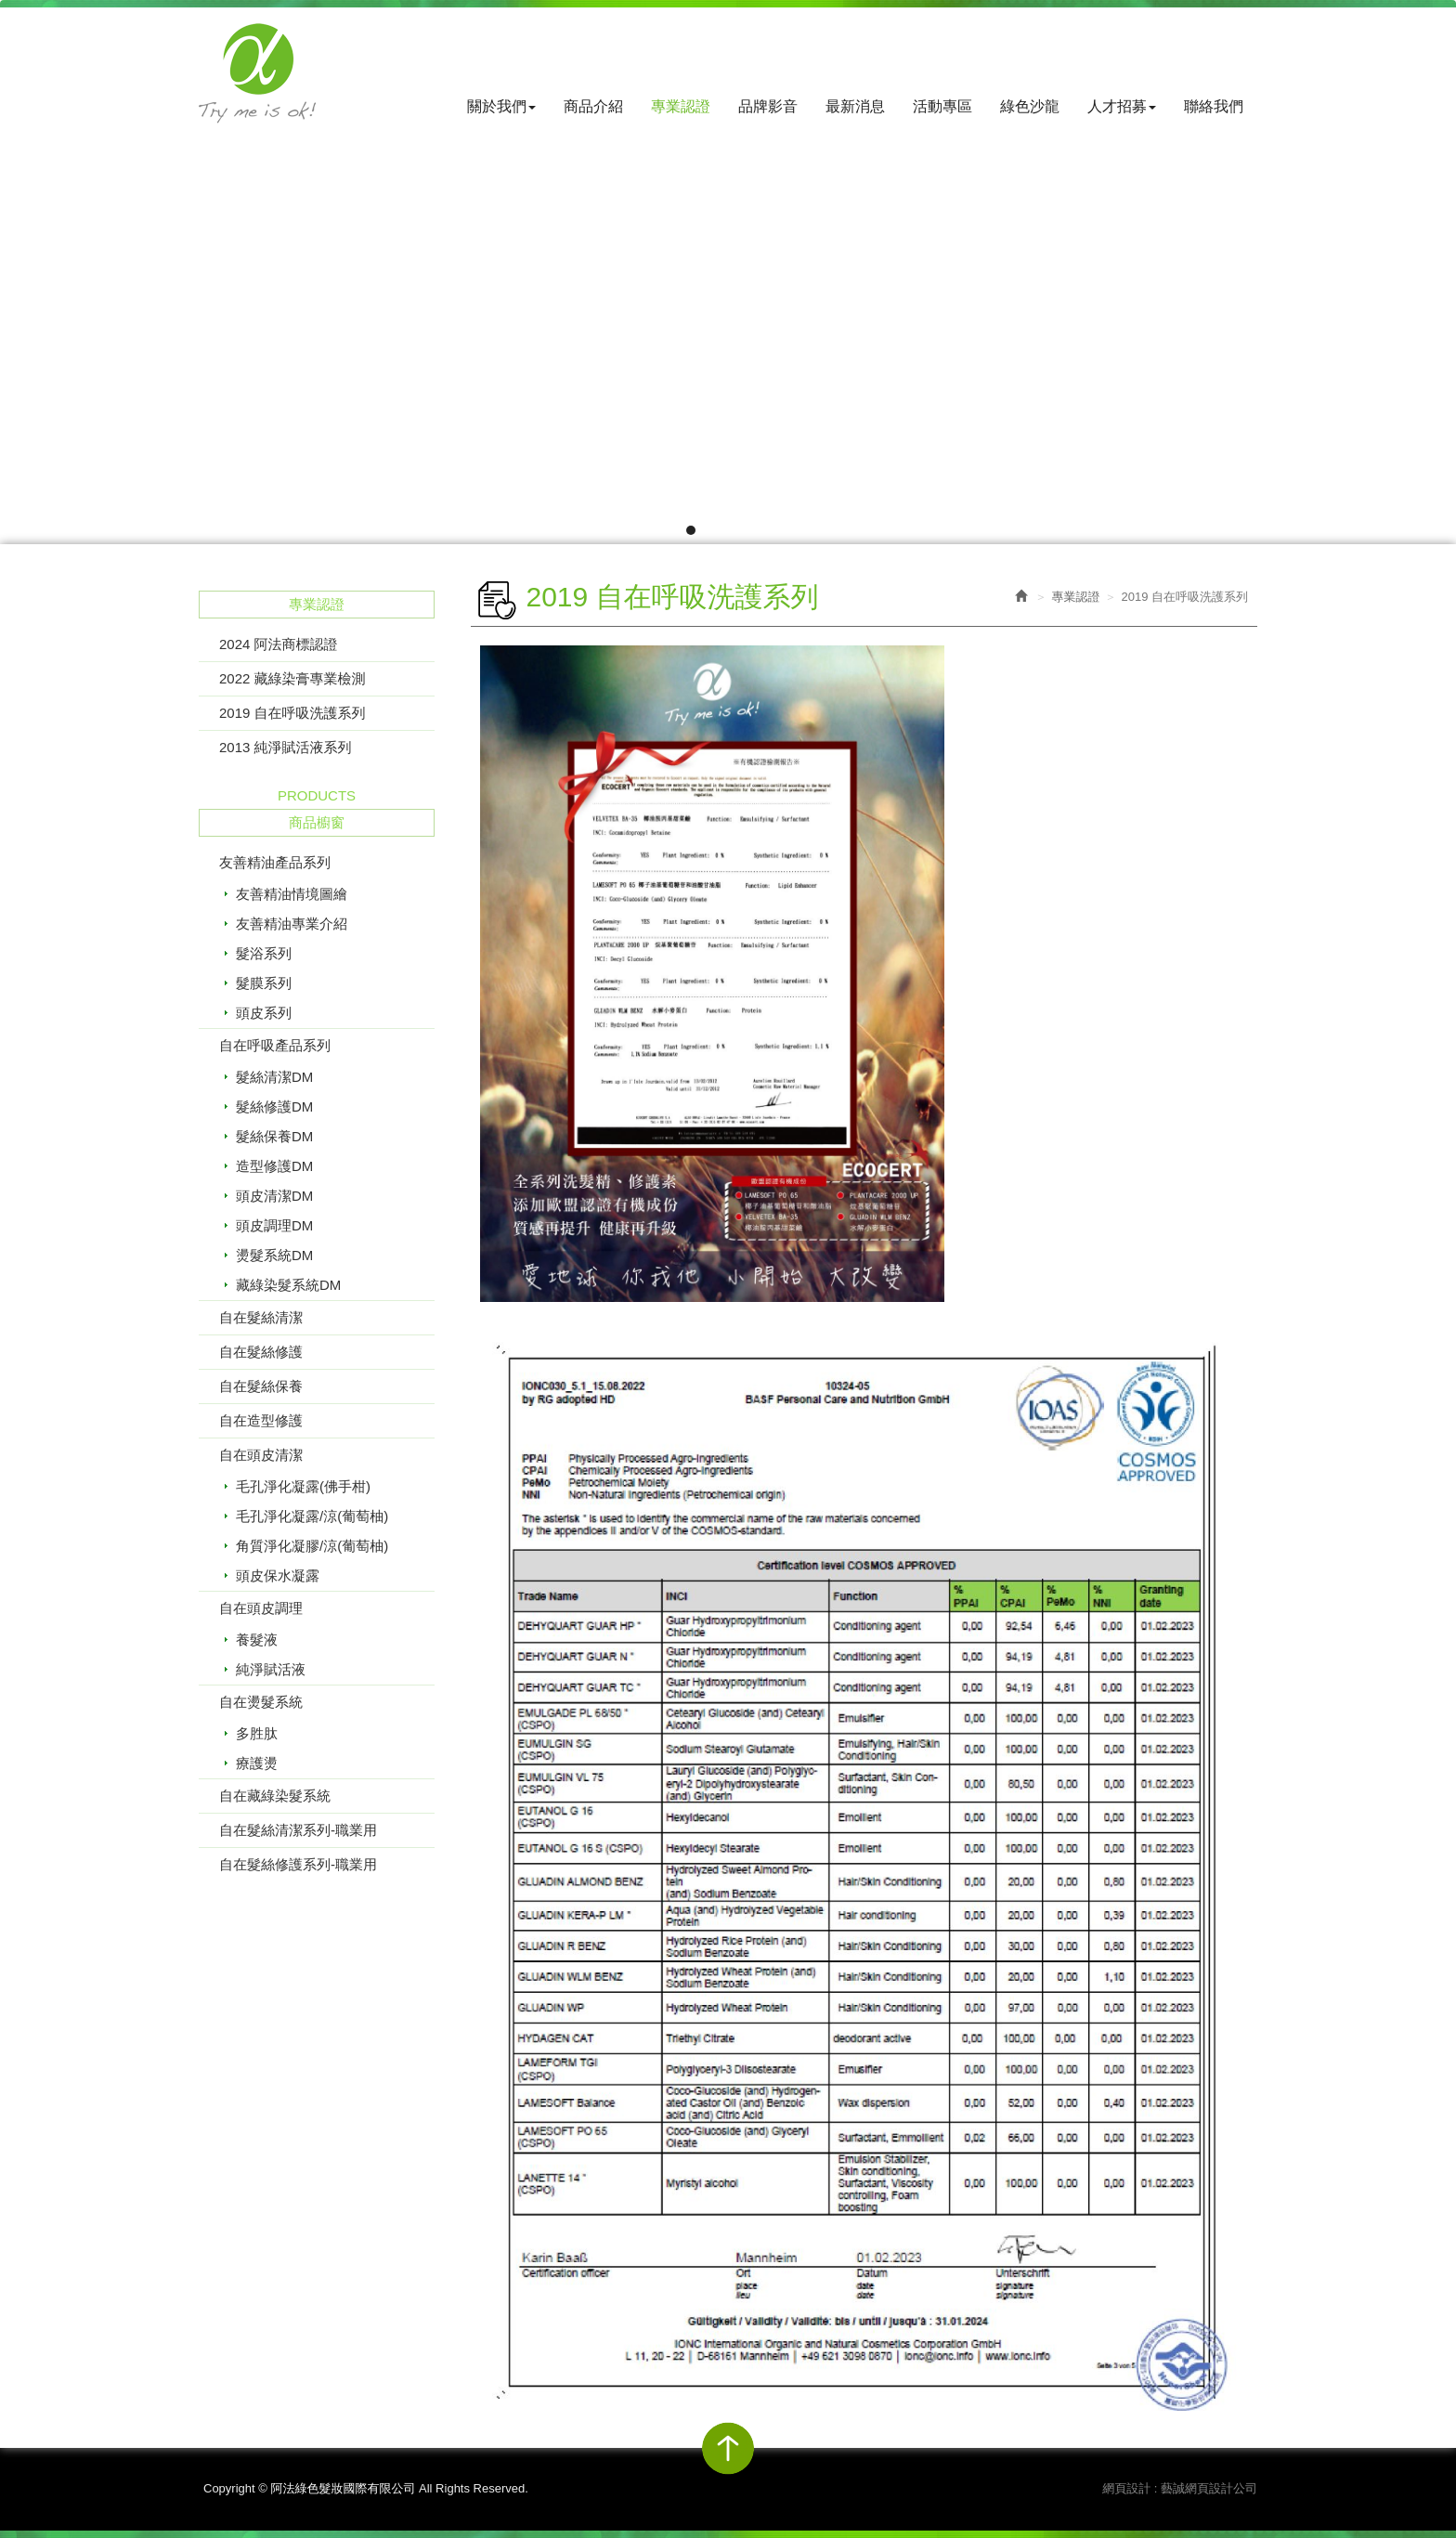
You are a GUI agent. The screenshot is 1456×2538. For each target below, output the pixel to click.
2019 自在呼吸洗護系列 (292, 713)
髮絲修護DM (274, 1106)
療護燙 (257, 1763)
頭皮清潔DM (274, 1196)
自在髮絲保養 (261, 1386)
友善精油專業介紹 (291, 923)
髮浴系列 (264, 953)
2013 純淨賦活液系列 (285, 747)
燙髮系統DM (274, 1255)
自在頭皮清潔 (261, 1455)
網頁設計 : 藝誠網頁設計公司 (1179, 2488)
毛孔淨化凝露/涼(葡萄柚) (312, 1516)
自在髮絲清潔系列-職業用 (298, 1830)
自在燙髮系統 (261, 1702)
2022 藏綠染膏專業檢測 (292, 678)
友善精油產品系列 (275, 862)
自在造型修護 (261, 1420)
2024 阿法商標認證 (278, 644)
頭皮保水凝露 (277, 1575)
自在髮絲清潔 (261, 1317)
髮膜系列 (264, 983)
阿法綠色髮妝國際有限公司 (257, 73)
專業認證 (1075, 597)
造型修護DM (274, 1166)
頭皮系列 (264, 1013)
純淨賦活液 (271, 1669)
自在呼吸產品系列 (275, 1045)
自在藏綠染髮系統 (275, 1795)
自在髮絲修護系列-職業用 (298, 1864)
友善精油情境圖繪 (291, 894)
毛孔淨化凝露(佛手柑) (303, 1486)
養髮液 (257, 1639)
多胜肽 (257, 1733)
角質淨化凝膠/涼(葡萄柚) (312, 1546)
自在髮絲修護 (261, 1352)
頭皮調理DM (274, 1225)
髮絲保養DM (274, 1136)
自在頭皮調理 (261, 1608)
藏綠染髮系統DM (288, 1285)
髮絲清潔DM (274, 1077)
